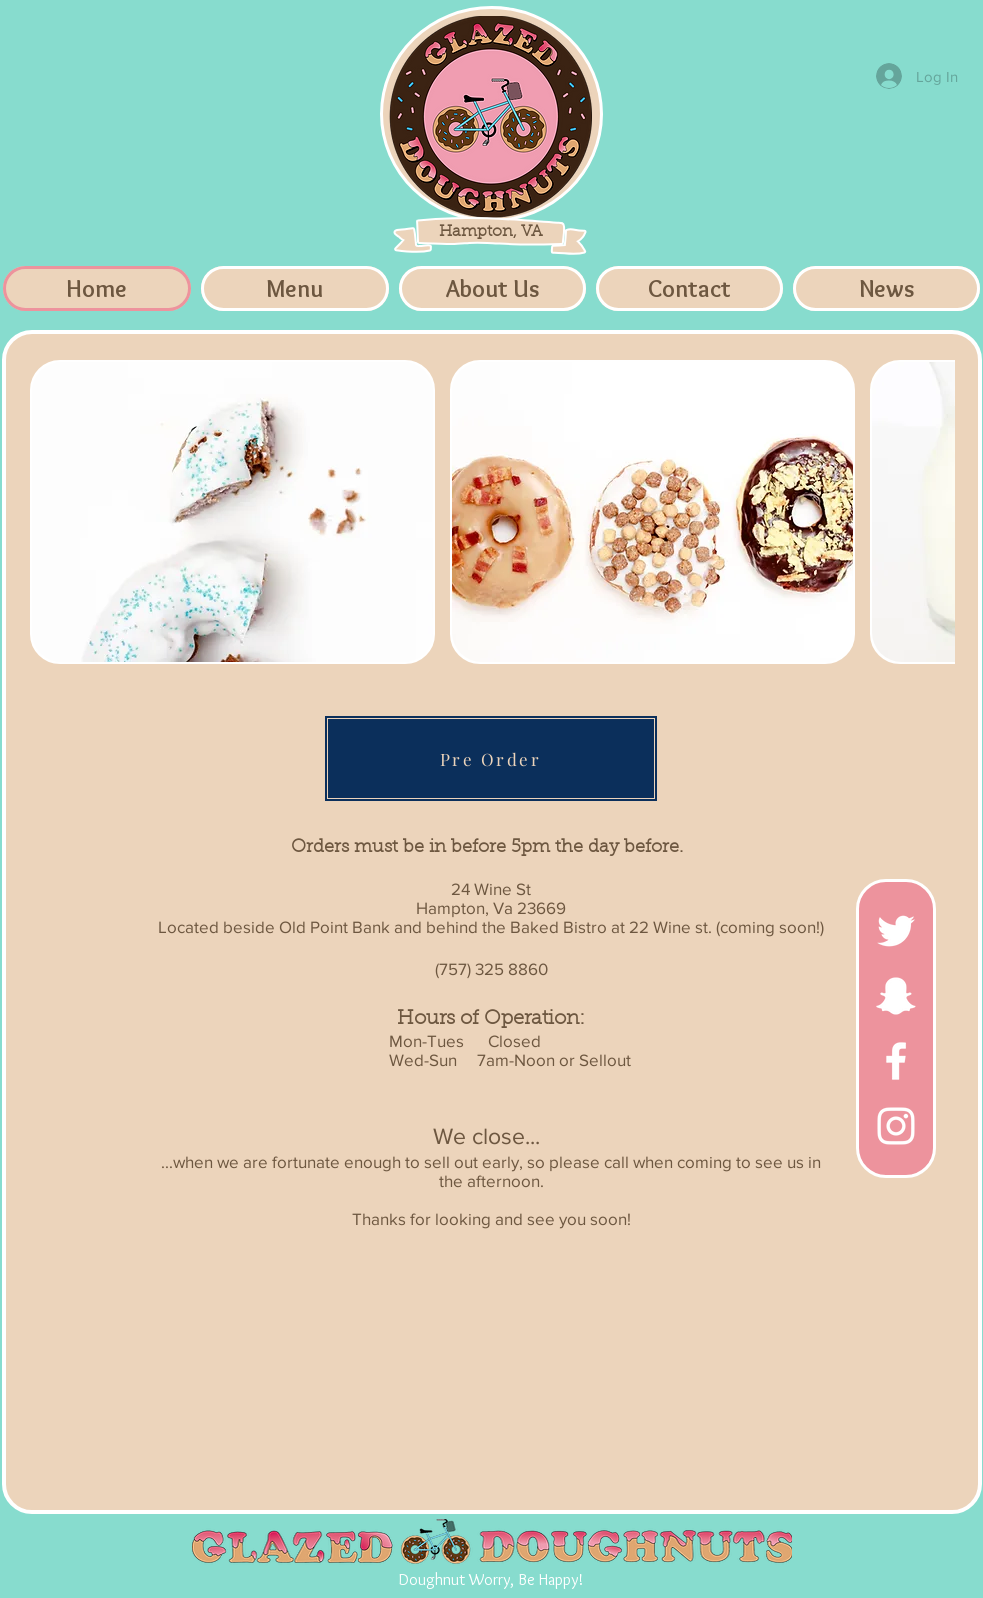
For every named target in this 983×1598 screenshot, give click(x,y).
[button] (232, 512)
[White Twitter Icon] (896, 931)
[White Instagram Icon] (896, 1126)
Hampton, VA (490, 232)
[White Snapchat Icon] (896, 996)
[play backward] (55, 512)
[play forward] (930, 512)
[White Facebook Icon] (896, 1061)
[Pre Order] (491, 758)
